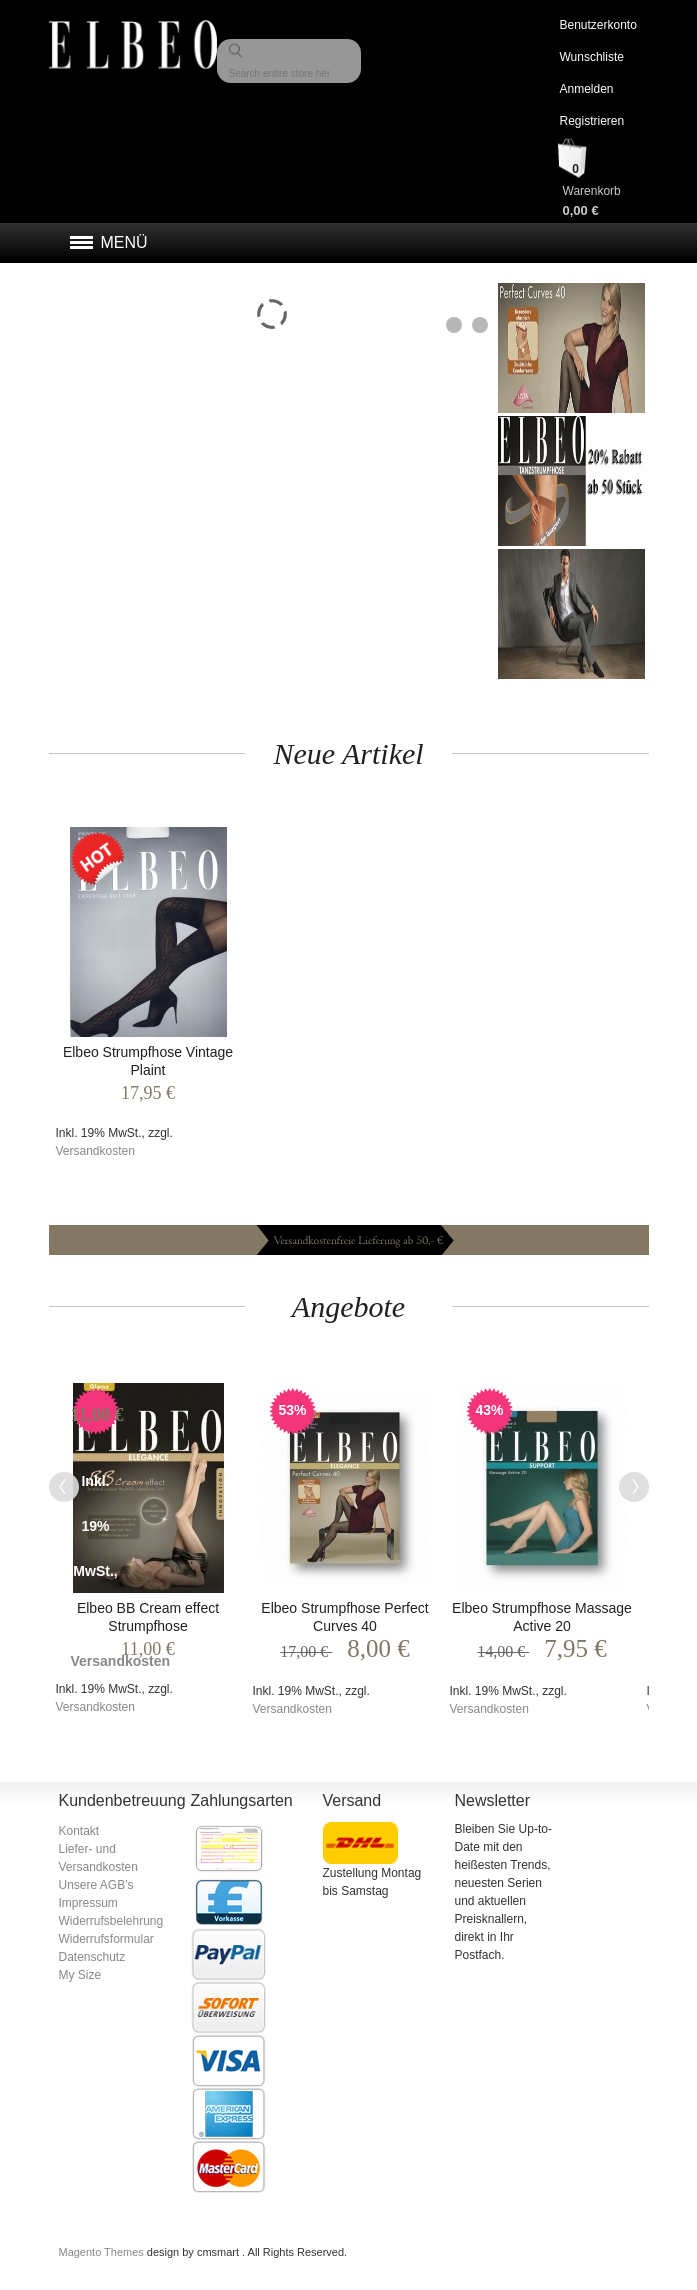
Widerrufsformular (106, 1939)
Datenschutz (92, 1957)
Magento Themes (103, 2252)
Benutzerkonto (597, 25)
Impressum (88, 1903)
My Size (80, 1975)
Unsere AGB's (96, 1885)
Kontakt (79, 1831)
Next (634, 1487)
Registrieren (591, 121)
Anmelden (586, 89)
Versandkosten (95, 1151)
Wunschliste (591, 57)
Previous (64, 1487)
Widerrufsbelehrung (111, 1921)
